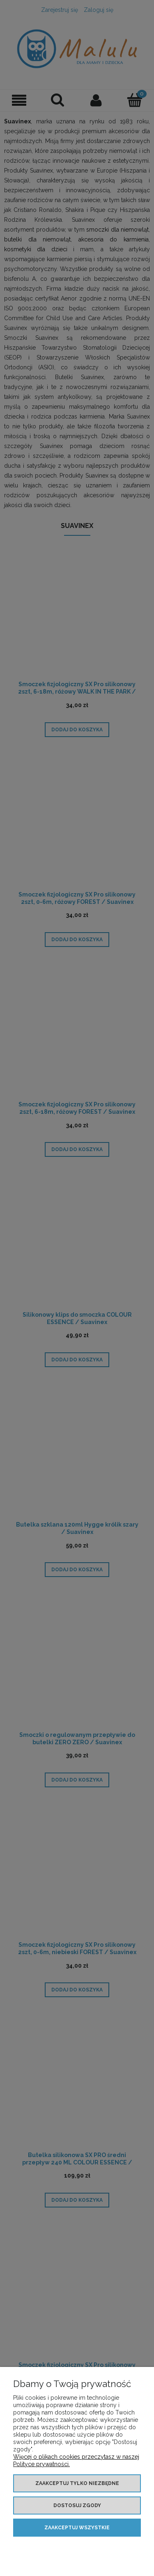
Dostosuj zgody (77, 2505)
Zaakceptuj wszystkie (77, 2527)
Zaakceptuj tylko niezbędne (77, 2483)
